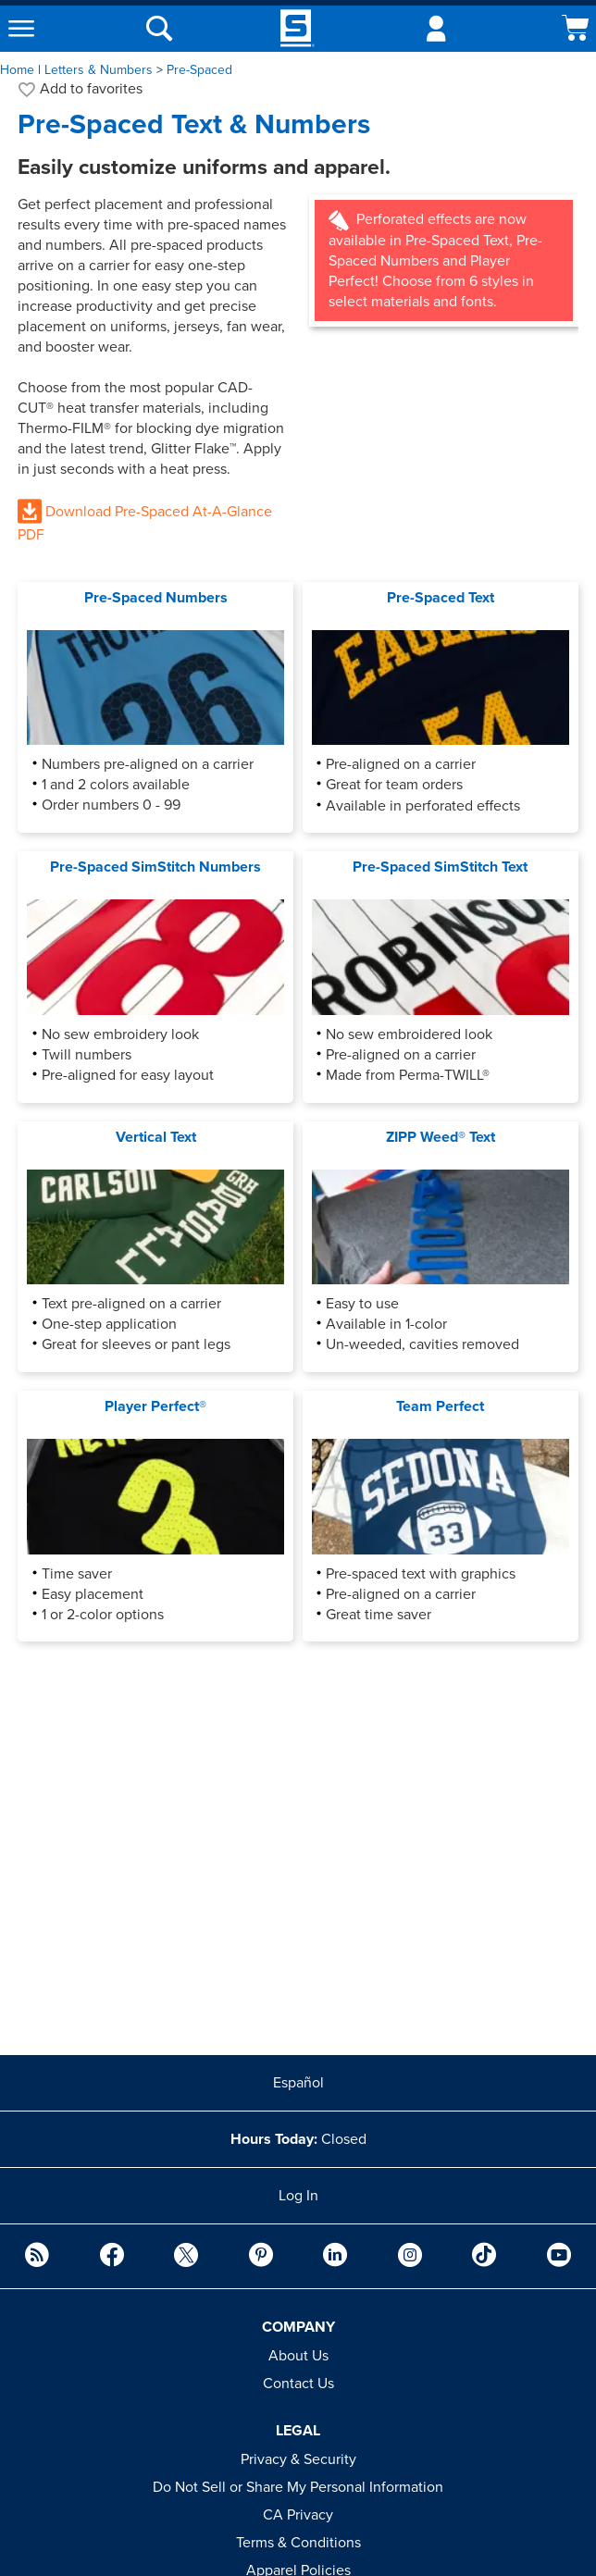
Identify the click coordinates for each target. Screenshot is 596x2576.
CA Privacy (298, 2515)
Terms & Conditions (298, 2542)
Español (298, 2083)
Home (17, 70)
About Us (298, 2356)
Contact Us (298, 2383)
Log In (298, 2195)
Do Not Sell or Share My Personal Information (298, 2487)
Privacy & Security (298, 2459)
